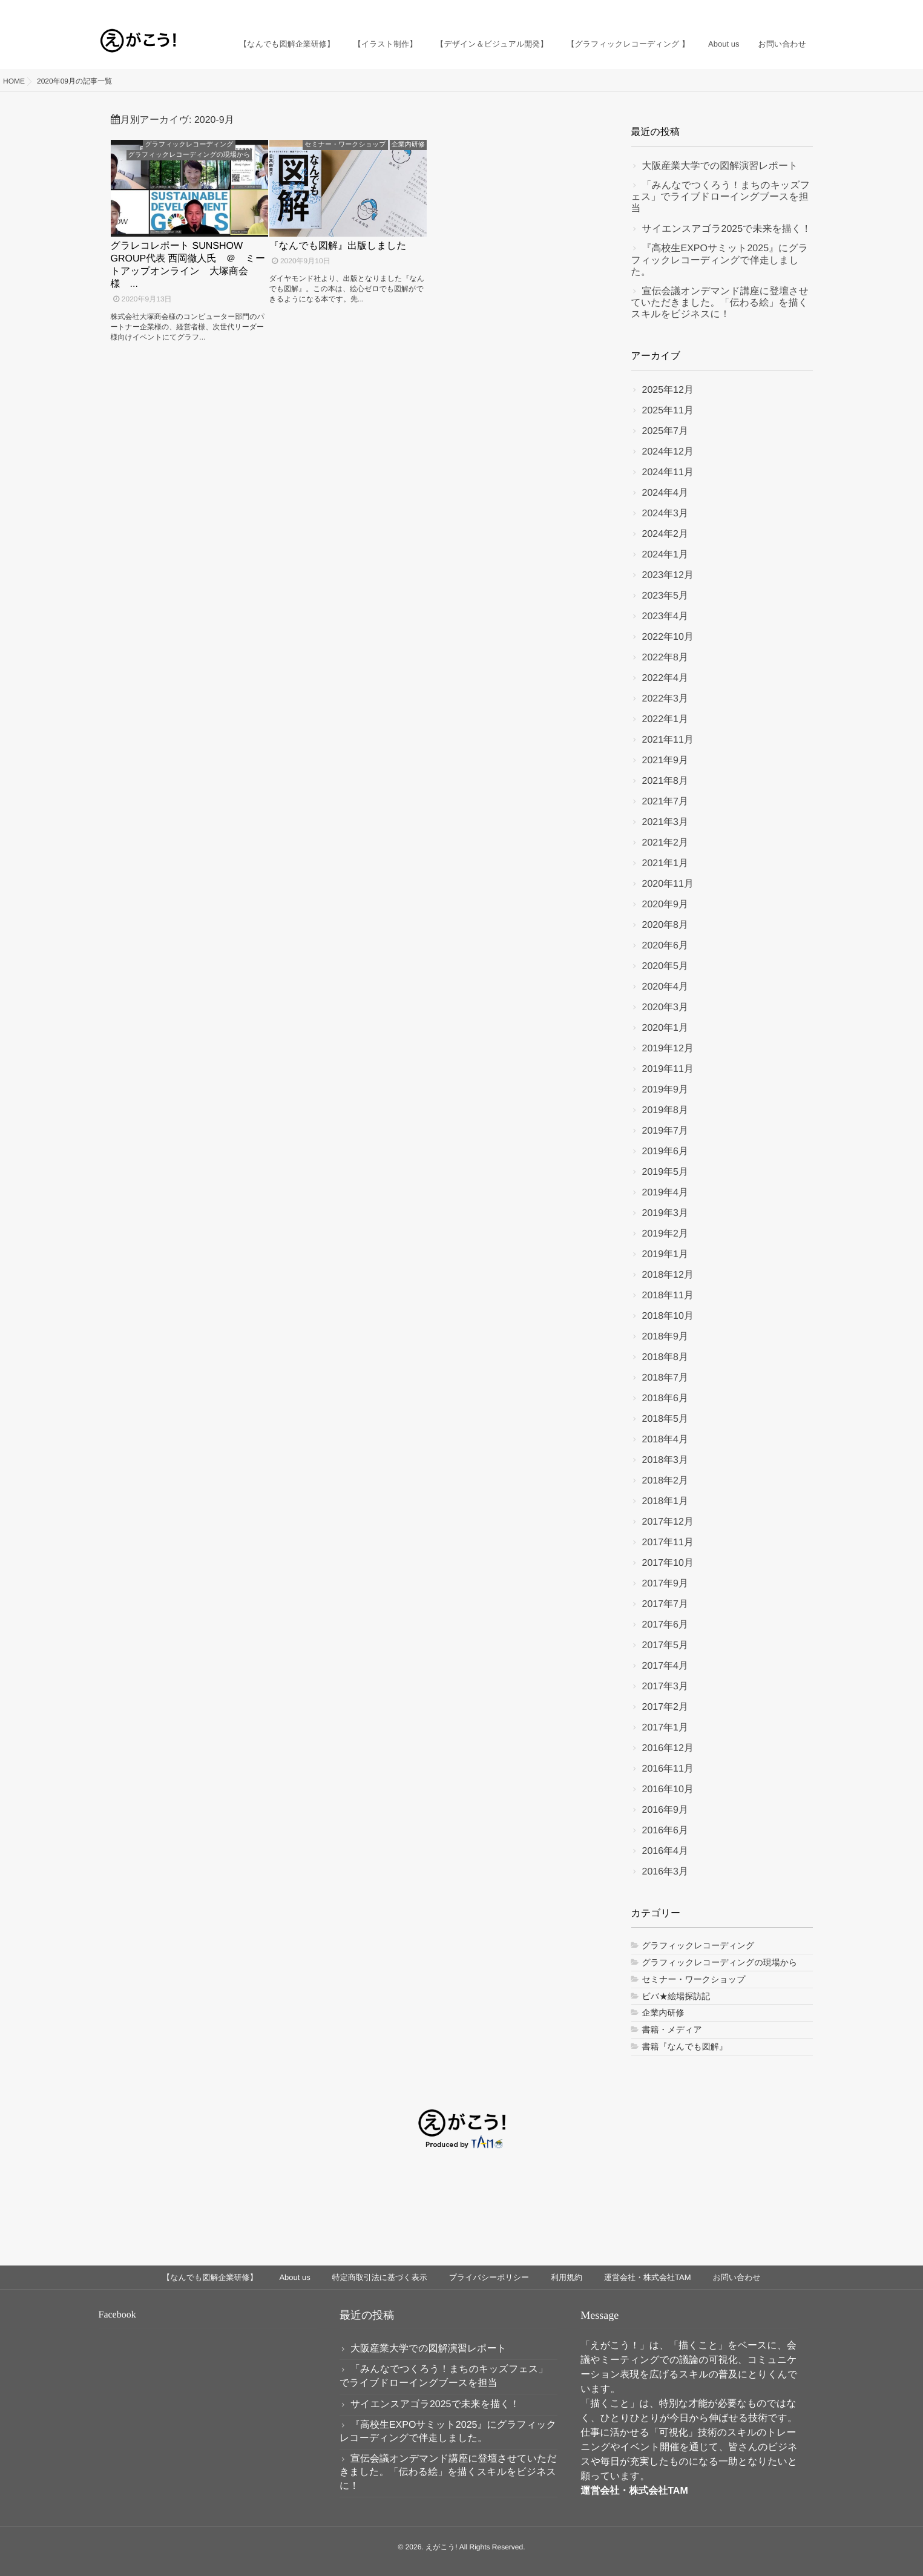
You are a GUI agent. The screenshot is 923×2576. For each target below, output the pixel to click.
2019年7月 (665, 1131)
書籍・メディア (672, 2029)
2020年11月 (668, 884)
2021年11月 (668, 740)
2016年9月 (665, 1810)
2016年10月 (668, 1789)
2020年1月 (665, 1028)
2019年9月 (665, 1090)
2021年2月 (665, 843)
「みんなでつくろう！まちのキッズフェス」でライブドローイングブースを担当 (720, 197)
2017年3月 (665, 1686)
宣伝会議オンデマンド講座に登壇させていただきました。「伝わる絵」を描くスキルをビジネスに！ (720, 303)
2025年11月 (668, 411)
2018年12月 (668, 1275)
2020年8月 (665, 925)
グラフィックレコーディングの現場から (189, 155)
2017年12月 (668, 1522)
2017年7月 (665, 1604)
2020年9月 (665, 904)
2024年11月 (668, 472)
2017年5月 (665, 1645)
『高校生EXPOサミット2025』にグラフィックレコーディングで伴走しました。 (720, 260)
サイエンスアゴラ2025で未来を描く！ (727, 229)
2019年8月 (665, 1110)
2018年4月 (665, 1439)
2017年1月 (665, 1728)
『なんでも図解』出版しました (338, 246)
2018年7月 (665, 1378)
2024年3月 (665, 513)
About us (724, 34)
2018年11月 (668, 1295)
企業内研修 (408, 144)
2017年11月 (668, 1542)
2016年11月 (668, 1769)
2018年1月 (665, 1501)
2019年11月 (668, 1069)
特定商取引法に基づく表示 (379, 2277)
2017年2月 (665, 1707)
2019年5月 (665, 1172)
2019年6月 (665, 1151)
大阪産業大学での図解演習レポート (720, 166)
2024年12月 (668, 452)
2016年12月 (668, 1748)
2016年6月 (665, 1830)
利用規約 (566, 2277)
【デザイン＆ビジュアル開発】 (495, 34)
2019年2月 (665, 1234)
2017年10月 (668, 1563)
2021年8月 (665, 781)
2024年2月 (665, 534)
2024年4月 (665, 493)
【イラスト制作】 (389, 34)
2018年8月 (665, 1357)
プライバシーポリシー (489, 2277)
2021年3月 (665, 822)
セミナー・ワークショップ (345, 144)
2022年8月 (665, 657)
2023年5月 (665, 596)
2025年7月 (665, 431)
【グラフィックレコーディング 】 (630, 34)
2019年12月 (668, 1048)
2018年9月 (665, 1337)
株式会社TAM (658, 2491)
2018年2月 (665, 1481)
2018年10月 (668, 1316)
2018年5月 (665, 1419)
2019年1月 (665, 1254)
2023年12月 (668, 575)
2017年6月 (665, 1625)
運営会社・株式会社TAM (647, 2277)
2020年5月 (665, 966)
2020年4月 (665, 987)
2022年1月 (665, 719)
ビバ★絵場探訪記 (676, 1996)
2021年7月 (665, 802)
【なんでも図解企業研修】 (290, 34)
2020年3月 (665, 1007)
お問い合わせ (782, 34)
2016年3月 (665, 1872)
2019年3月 (665, 1213)
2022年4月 (665, 678)
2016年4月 (665, 1851)
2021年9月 (665, 760)
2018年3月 (665, 1460)
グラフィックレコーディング (189, 144)
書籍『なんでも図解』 (685, 2046)
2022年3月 (665, 699)
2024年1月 (665, 555)
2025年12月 (668, 390)
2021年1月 (665, 863)
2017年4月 (665, 1666)
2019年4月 (665, 1193)
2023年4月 (665, 616)
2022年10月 (668, 637)
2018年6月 (665, 1398)
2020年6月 (665, 946)
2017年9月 (665, 1584)
